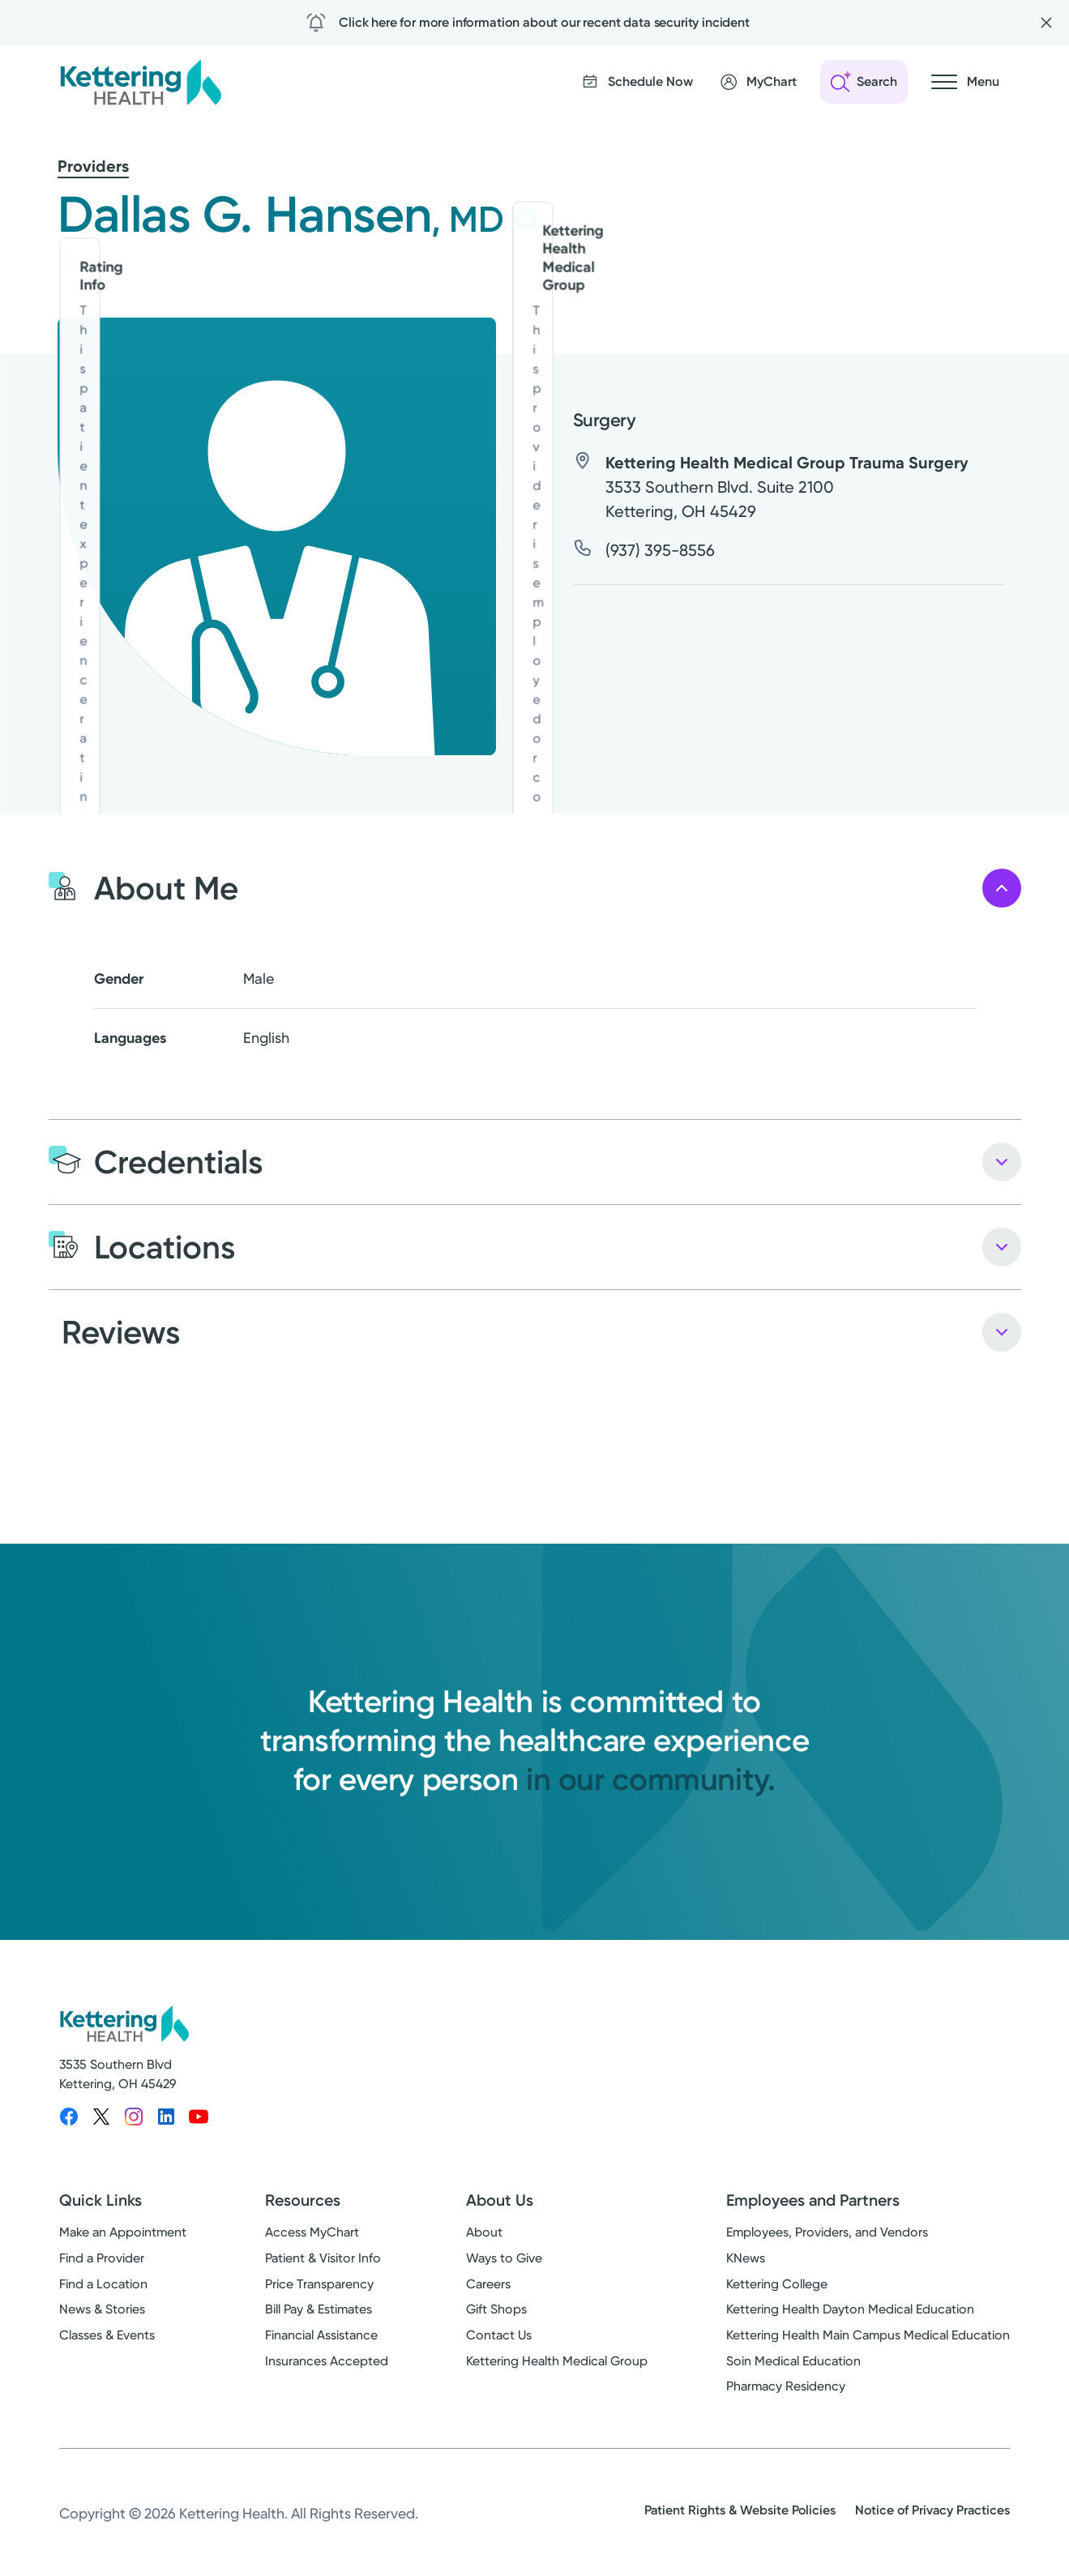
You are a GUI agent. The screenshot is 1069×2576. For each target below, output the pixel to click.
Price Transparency (319, 2284)
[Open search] (864, 82)
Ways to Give (504, 2258)
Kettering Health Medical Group (557, 2361)
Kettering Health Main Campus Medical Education (868, 2335)
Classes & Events (107, 2335)
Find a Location (103, 2284)
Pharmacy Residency (785, 2386)
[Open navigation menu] (965, 82)
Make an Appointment (122, 2232)
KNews (745, 2258)
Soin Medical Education (793, 2361)
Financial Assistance (321, 2335)
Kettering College (776, 2284)
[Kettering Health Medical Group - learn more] (526, 219)
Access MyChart (312, 2232)
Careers (488, 2284)
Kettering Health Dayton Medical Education (850, 2309)
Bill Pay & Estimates (318, 2309)
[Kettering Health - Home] (140, 81)
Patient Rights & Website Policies (740, 2510)
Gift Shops (496, 2309)
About (484, 2232)
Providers (93, 166)
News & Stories (102, 2309)
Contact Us (499, 2335)
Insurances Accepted (326, 2361)
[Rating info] (66, 261)
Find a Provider (101, 2258)
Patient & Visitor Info (323, 2258)
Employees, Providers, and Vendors (827, 2232)
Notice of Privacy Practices (932, 2510)
